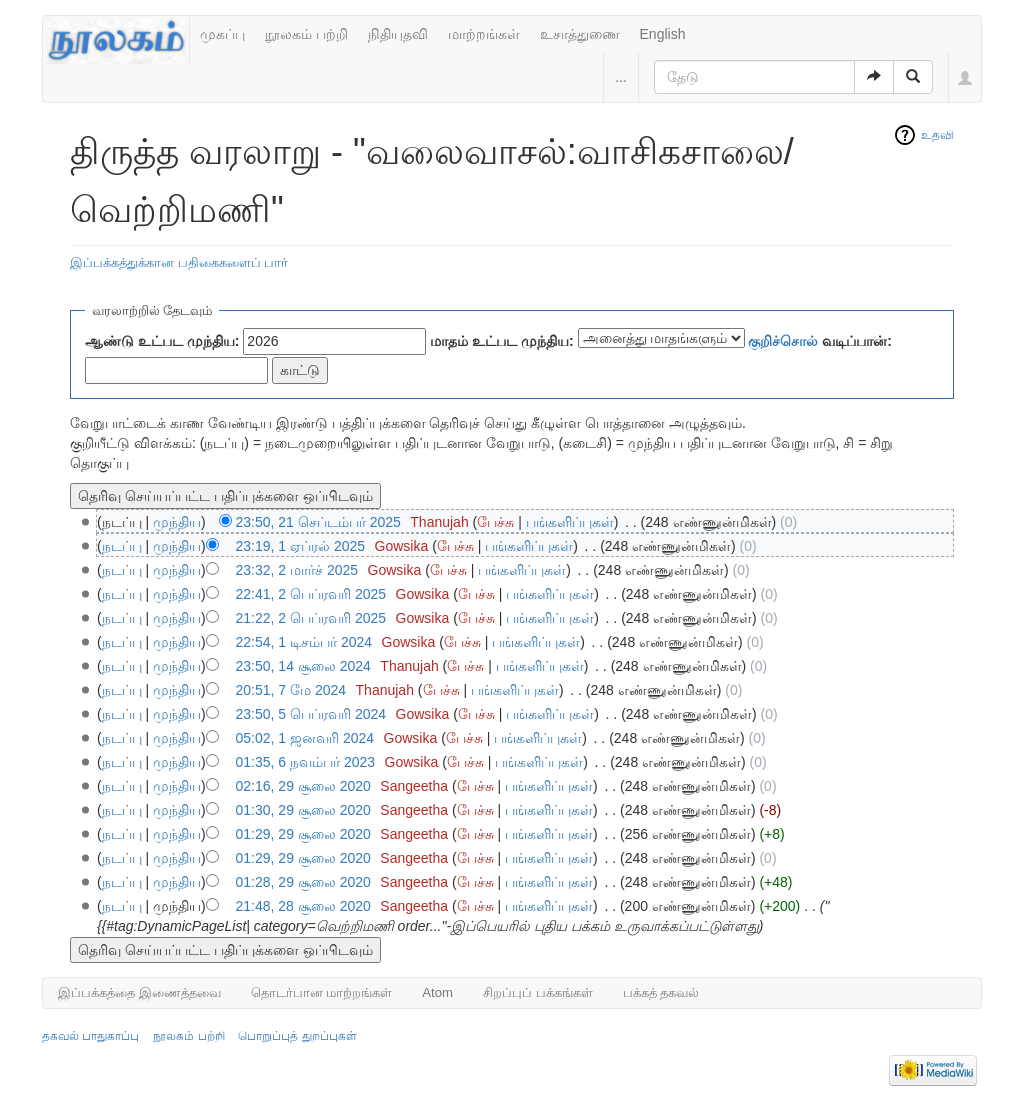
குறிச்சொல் (783, 341)
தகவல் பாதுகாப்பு (90, 1036)
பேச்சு (495, 522)
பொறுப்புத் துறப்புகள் (297, 1036)
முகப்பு (222, 34)
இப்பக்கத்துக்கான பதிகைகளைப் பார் (179, 262)
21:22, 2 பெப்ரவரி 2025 (311, 618)
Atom (437, 992)
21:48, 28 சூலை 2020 (303, 906)
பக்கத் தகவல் (661, 992)
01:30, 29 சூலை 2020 (303, 810)
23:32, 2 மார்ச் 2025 (297, 570)
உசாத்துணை (580, 34)
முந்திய (177, 522)
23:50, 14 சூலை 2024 (303, 666)
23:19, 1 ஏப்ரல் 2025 (301, 546)
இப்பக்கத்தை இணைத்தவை (139, 992)
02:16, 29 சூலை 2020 (303, 786)
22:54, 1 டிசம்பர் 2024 (304, 642)
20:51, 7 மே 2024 (291, 690)
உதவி (937, 135)
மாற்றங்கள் (484, 34)
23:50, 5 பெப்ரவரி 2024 (311, 714)
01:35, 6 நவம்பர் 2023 (306, 762)
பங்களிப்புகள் (570, 522)
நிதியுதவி (398, 34)
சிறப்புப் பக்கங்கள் (538, 992)
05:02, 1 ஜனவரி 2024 (305, 738)
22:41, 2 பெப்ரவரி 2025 (311, 594)
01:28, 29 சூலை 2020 (303, 882)
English (663, 34)
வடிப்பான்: (820, 341)
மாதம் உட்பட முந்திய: (501, 341)
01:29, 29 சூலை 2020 (303, 834)
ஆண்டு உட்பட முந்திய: (162, 341)
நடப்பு (122, 546)
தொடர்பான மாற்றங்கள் (322, 992)
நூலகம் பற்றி (306, 34)
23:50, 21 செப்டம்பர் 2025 (318, 522)
